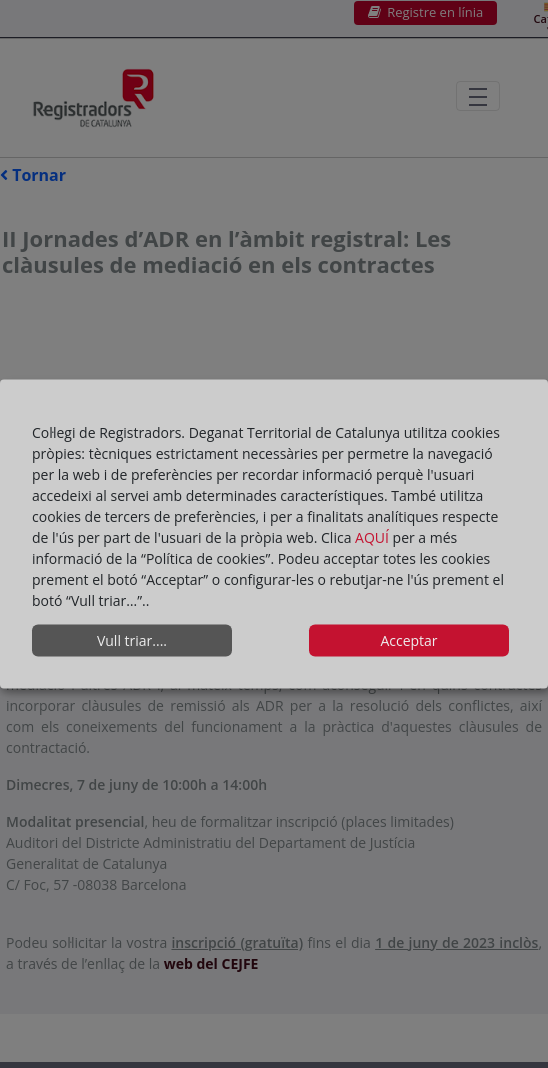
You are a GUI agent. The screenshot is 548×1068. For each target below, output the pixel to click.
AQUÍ (374, 536)
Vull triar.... (132, 640)
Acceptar (408, 640)
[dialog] (274, 534)
